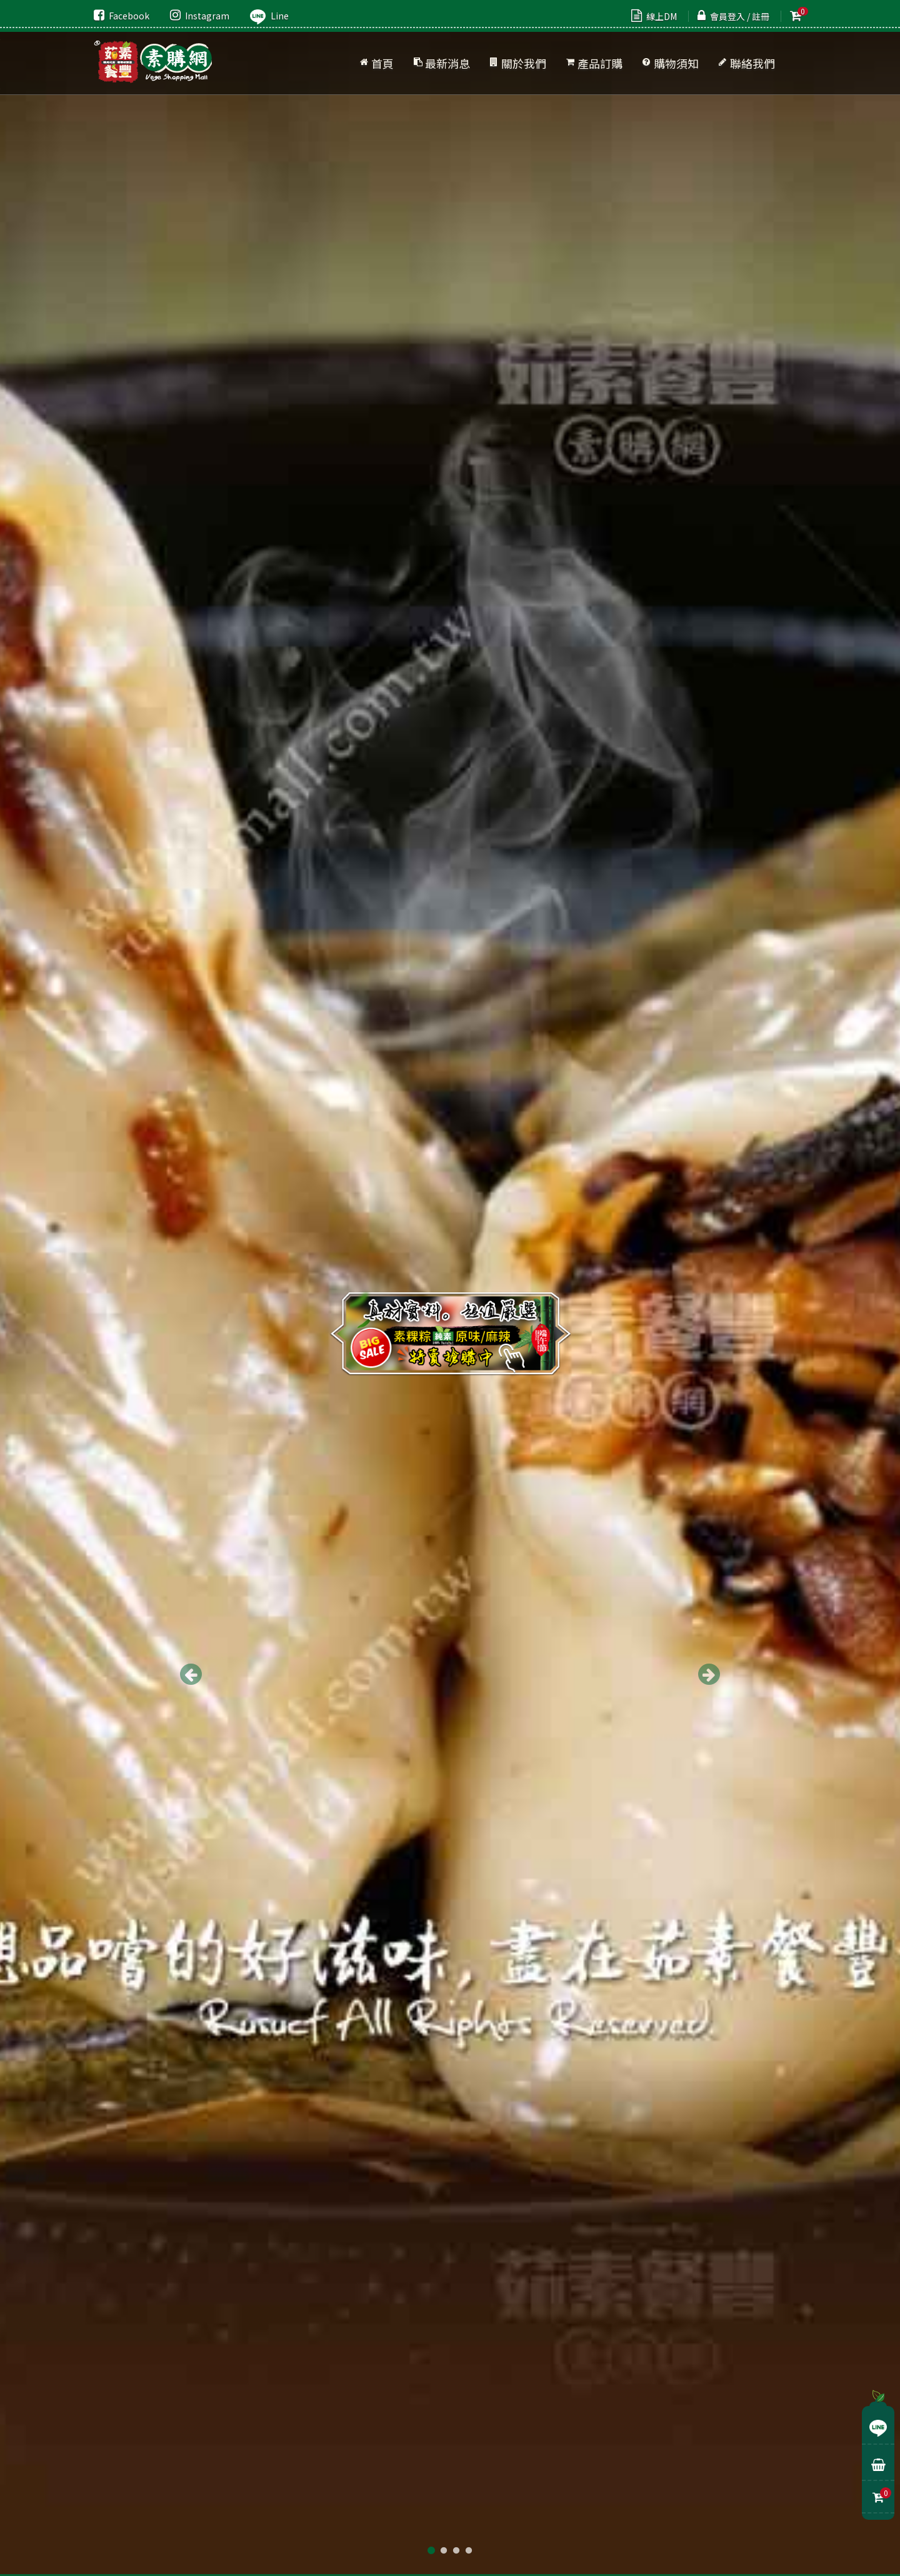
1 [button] (431, 2551)
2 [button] (444, 2551)
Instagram (199, 15)
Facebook (121, 15)
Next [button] (709, 1674)
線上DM (654, 15)
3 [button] (456, 2551)
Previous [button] (191, 1674)
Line (269, 15)
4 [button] (468, 2551)
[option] (450, 1288)
